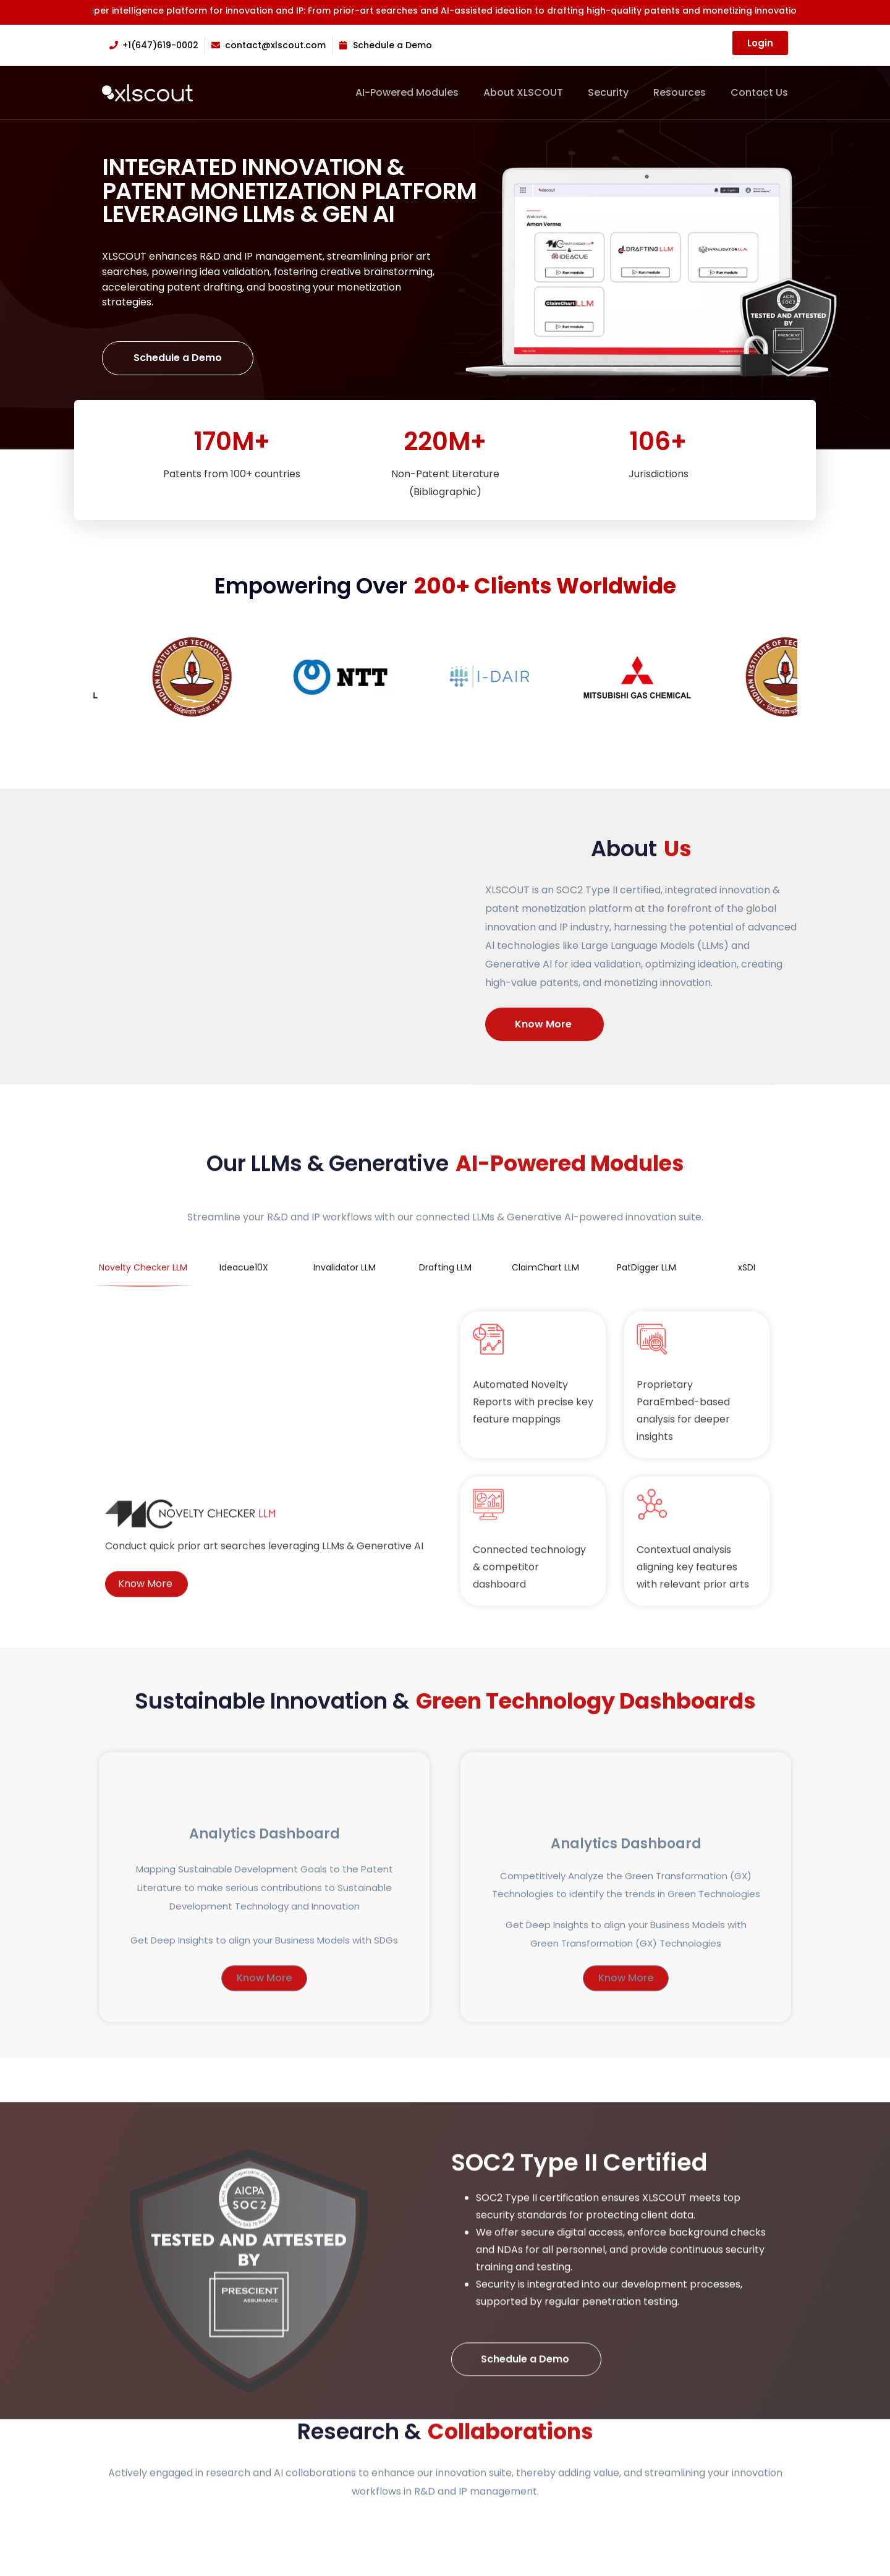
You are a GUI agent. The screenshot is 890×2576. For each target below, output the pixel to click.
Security (608, 93)
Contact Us (759, 93)
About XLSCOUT (523, 93)
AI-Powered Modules (407, 93)
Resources (679, 93)
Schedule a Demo (178, 358)
